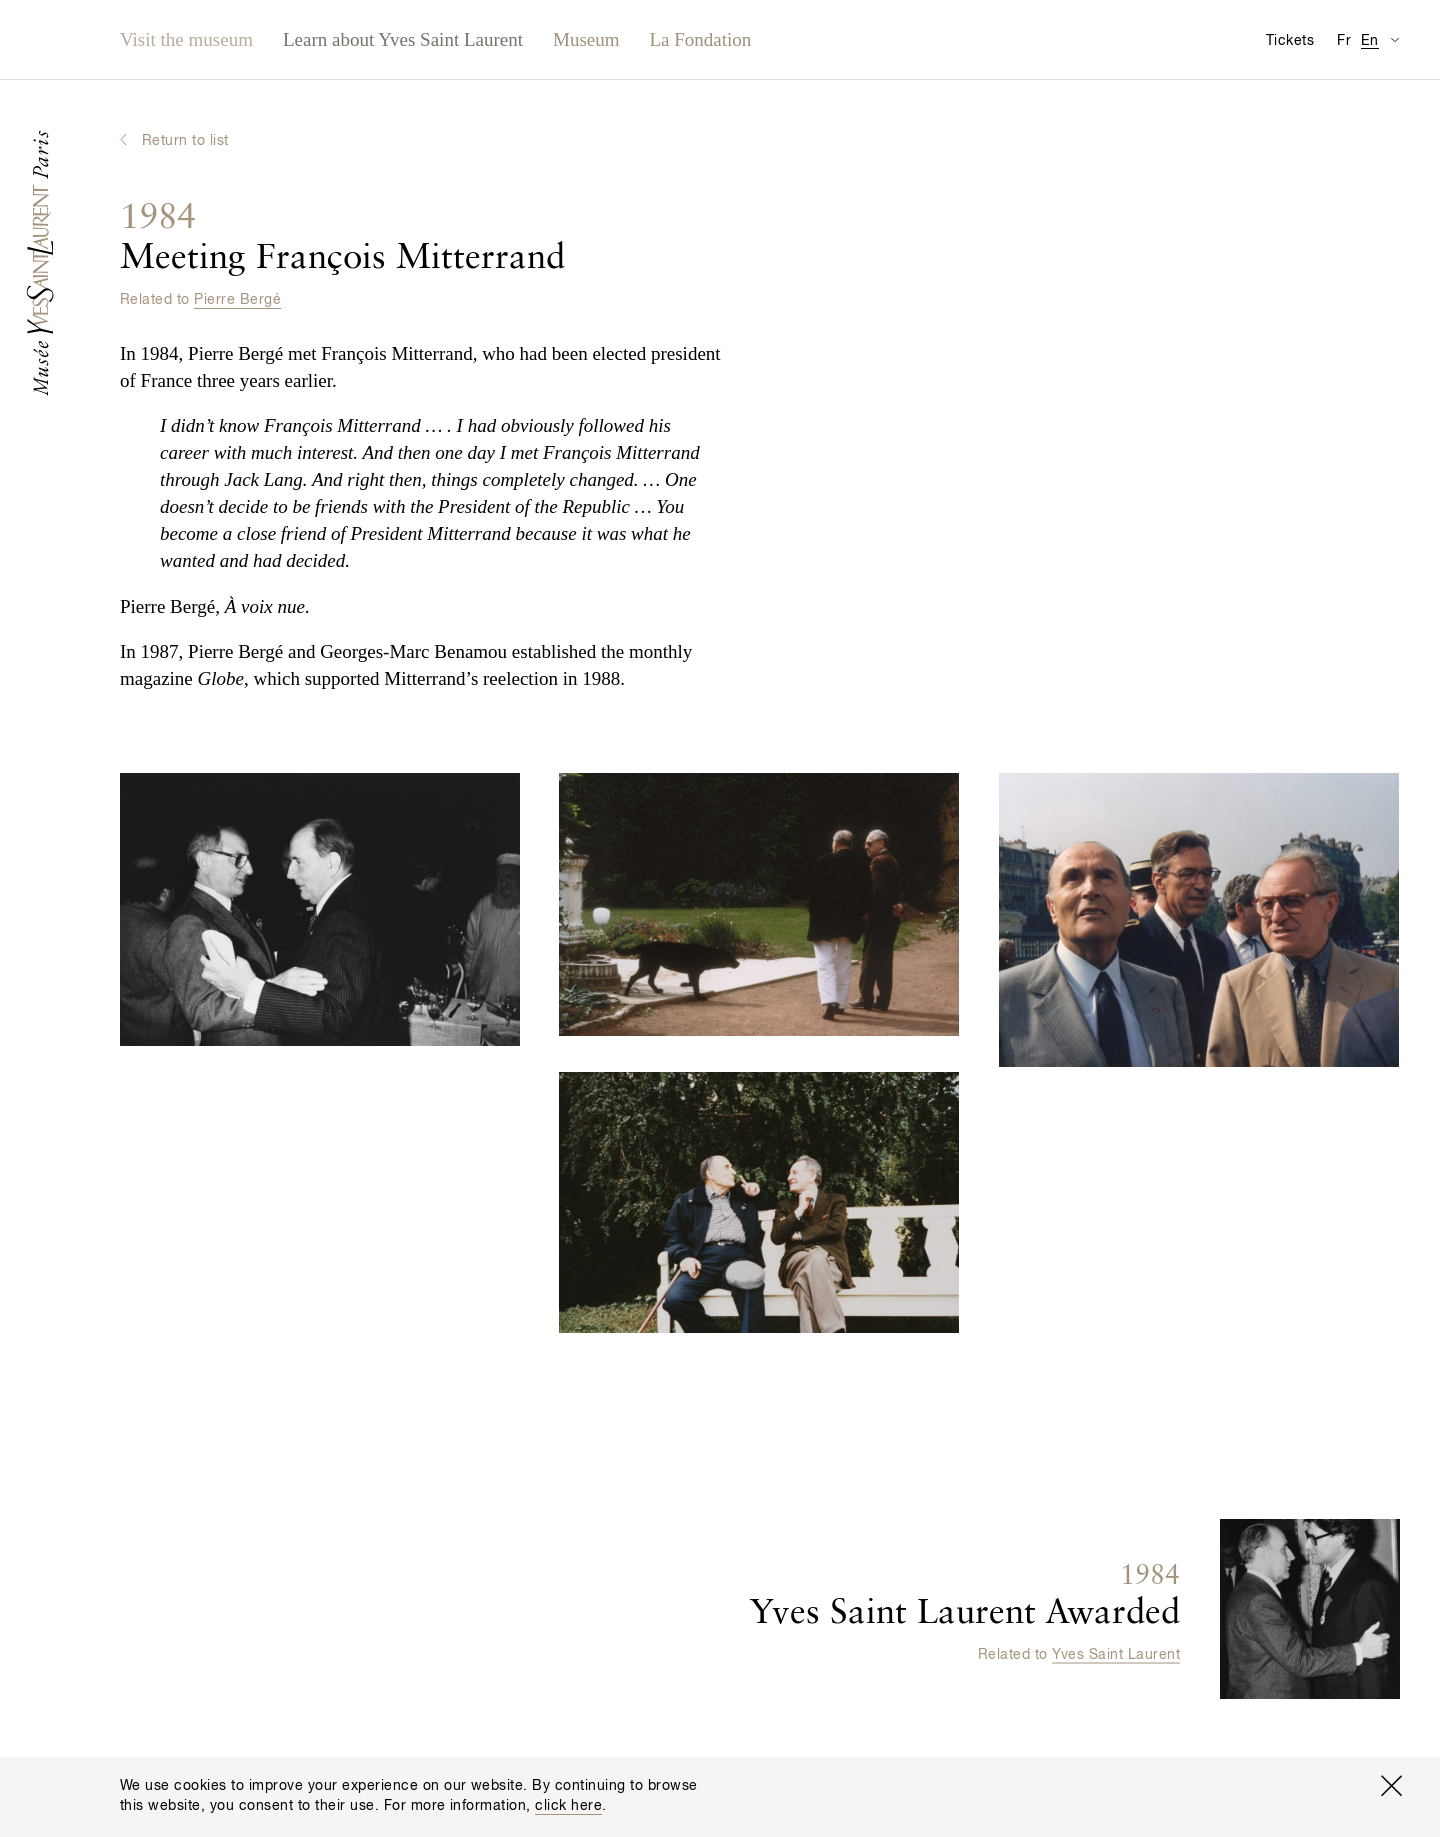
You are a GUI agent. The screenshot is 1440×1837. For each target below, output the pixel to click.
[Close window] (1391, 1786)
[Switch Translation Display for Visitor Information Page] (1394, 39)
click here (568, 1806)
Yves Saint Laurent (1116, 1654)
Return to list (185, 141)
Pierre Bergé (237, 300)
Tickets (1290, 41)
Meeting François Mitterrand (342, 238)
